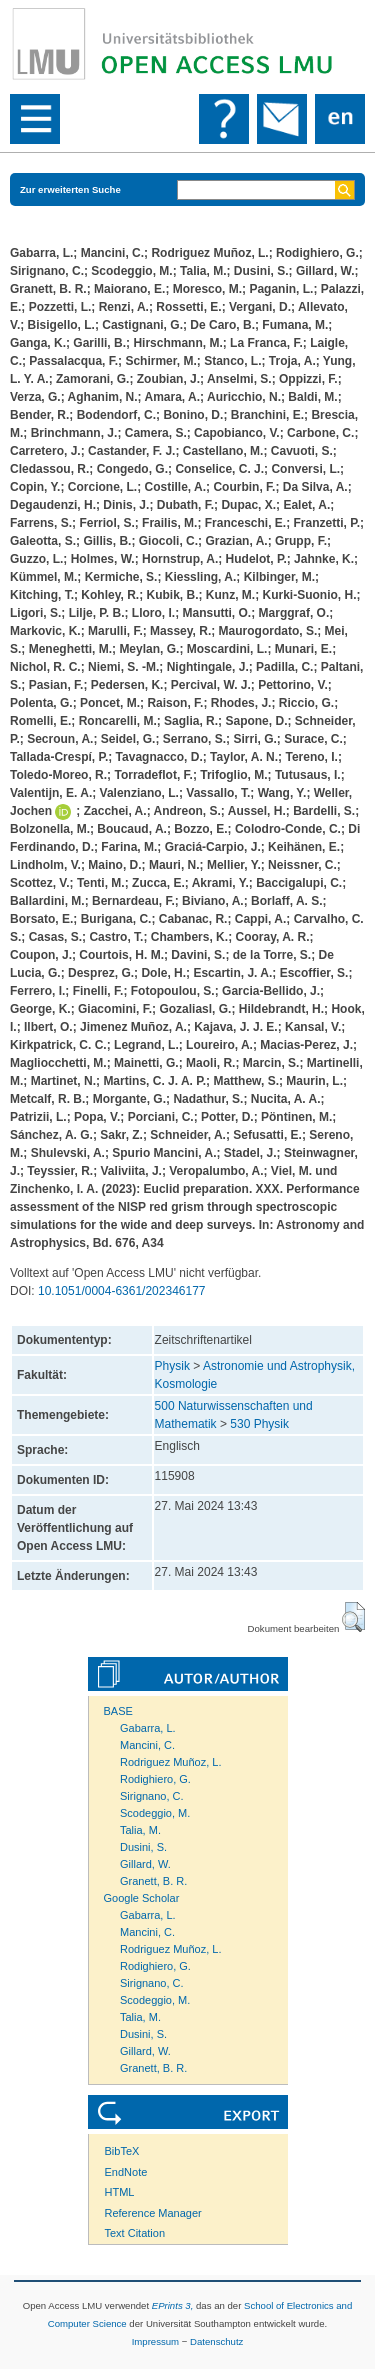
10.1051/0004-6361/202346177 (122, 1291)
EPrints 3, (173, 2305)
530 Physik (259, 1424)
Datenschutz (216, 2341)
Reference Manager (153, 2213)
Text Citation (135, 2233)
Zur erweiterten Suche (70, 189)
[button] (353, 1617)
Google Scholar (142, 1898)
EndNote (126, 2172)
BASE (118, 1711)
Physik (172, 1366)
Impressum (155, 2341)
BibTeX (122, 2151)
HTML (120, 2192)
